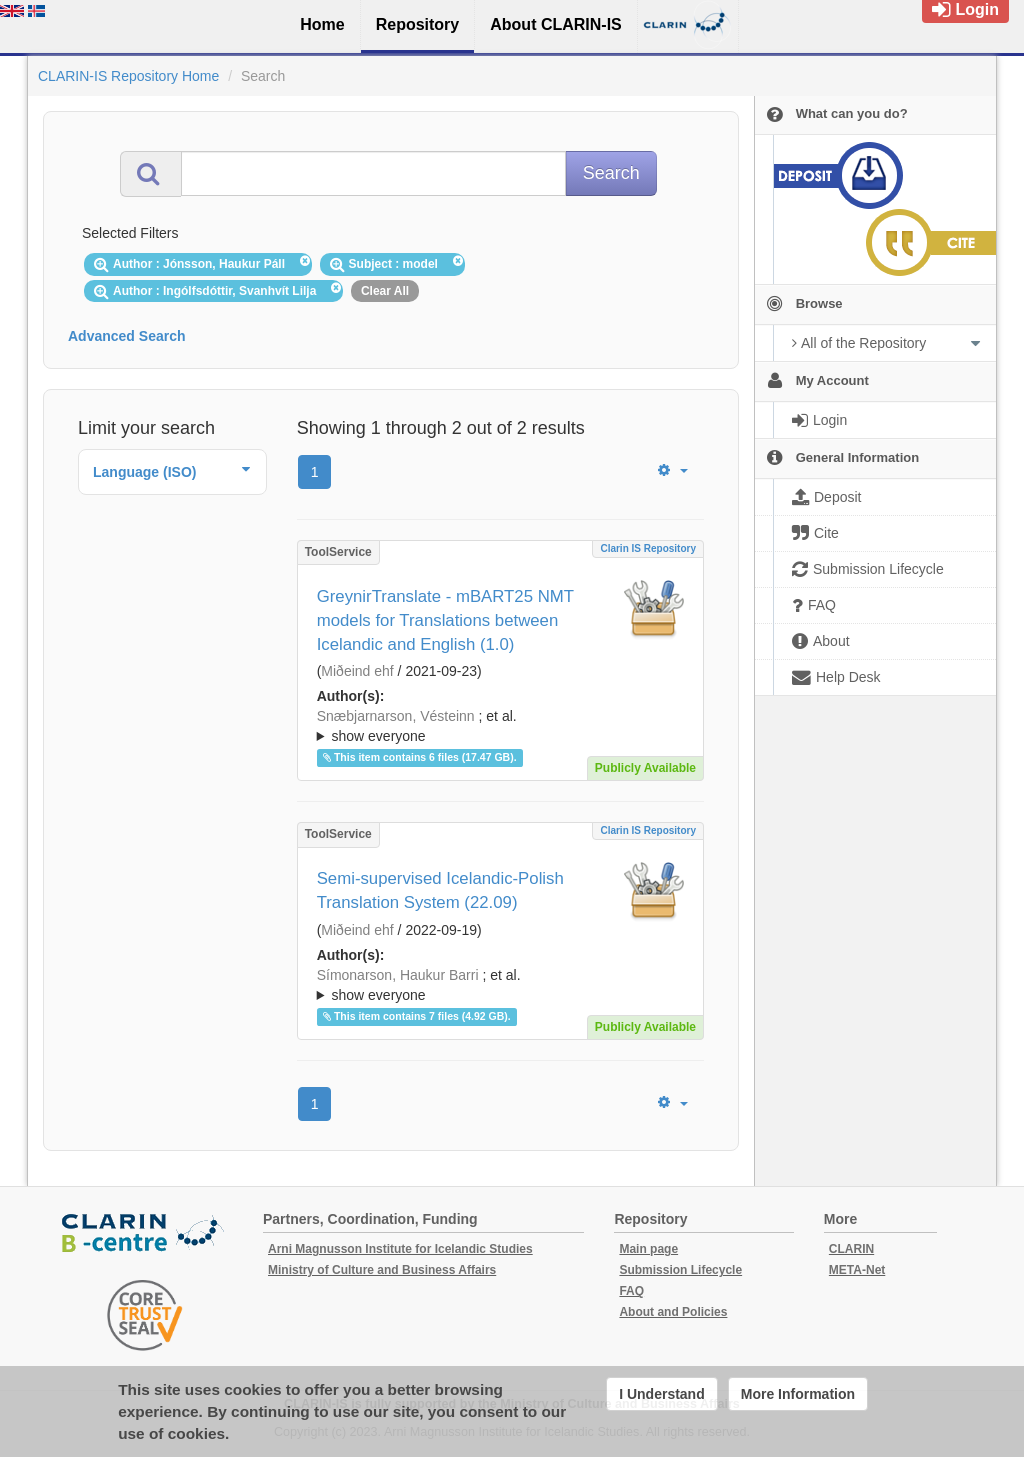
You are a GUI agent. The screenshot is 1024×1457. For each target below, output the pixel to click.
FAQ (631, 1291)
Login (965, 9)
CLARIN (851, 1249)
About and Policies (673, 1312)
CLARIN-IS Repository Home (128, 76)
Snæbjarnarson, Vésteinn (396, 716)
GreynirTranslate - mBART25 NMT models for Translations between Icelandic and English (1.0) (445, 620)
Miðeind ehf (357, 671)
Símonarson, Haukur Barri (398, 975)
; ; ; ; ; (500, 726)
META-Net (857, 1270)
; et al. (500, 727)
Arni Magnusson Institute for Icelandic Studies (400, 1249)
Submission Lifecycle (680, 1270)
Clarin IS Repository (648, 548)
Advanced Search (127, 336)
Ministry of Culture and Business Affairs (382, 1270)
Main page (648, 1249)
